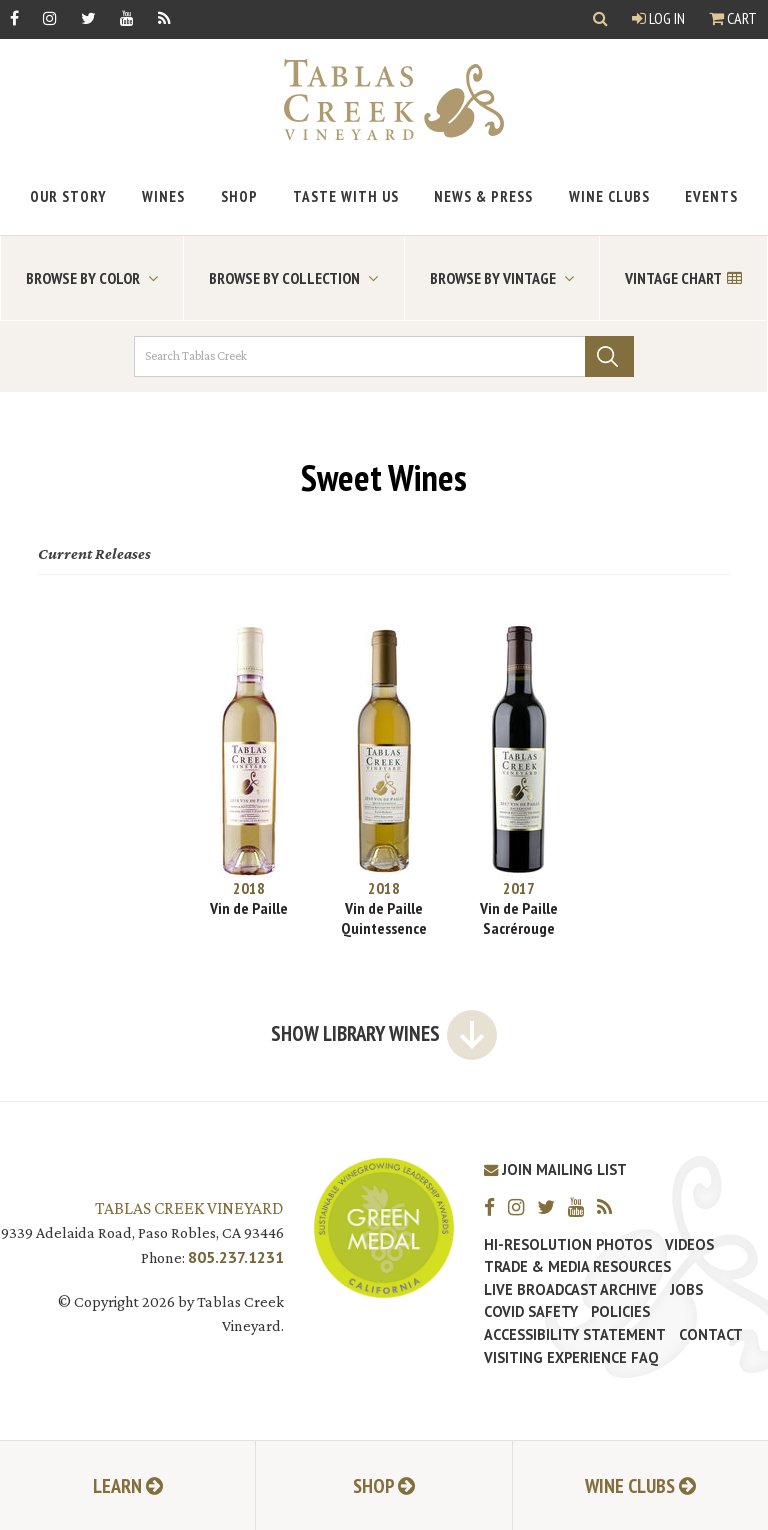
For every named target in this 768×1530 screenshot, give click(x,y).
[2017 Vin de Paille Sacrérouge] (519, 780)
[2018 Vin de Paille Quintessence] (384, 780)
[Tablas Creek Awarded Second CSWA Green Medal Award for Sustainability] (384, 1226)
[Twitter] (88, 17)
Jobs (686, 1290)
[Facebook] (14, 17)
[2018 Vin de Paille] (249, 770)
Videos (689, 1245)
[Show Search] (600, 19)
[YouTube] (127, 17)
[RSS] (164, 17)
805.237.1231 (236, 1257)
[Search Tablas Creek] (384, 356)
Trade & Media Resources (577, 1267)
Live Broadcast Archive (570, 1290)
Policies (620, 1312)
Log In (658, 18)
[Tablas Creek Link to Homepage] (384, 99)
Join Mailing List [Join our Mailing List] (555, 1169)
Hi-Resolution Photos (568, 1245)
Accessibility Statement (575, 1335)
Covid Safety (531, 1312)
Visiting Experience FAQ (571, 1358)
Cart (733, 18)
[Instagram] (50, 17)
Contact (711, 1335)
